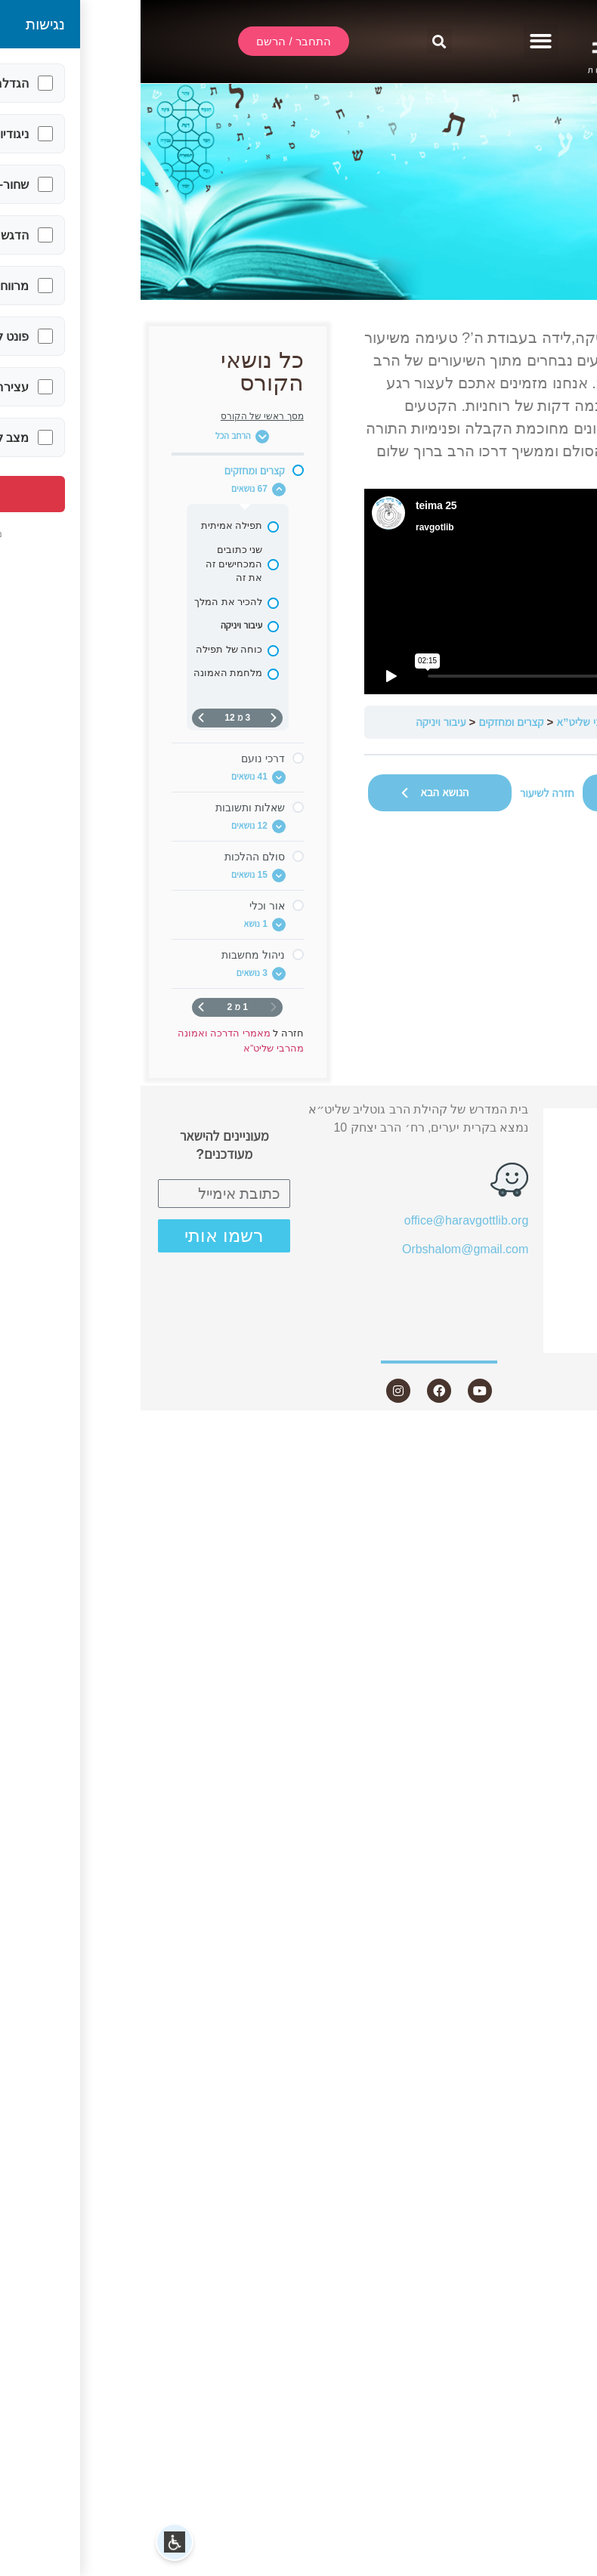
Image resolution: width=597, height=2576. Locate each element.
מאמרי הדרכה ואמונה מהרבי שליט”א (495, 721)
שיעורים (537, 1203)
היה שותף (540, 1312)
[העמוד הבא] (60, 718)
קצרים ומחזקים (371, 721)
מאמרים (544, 1230)
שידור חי (544, 1148)
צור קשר (535, 1339)
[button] (401, 42)
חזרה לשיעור (406, 792)
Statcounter (566, 1434)
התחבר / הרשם (525, 1121)
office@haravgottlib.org (326, 1220)
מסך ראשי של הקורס (121, 416)
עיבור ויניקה (301, 721)
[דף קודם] (133, 718)
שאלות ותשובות (524, 1257)
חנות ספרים (526, 1285)
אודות (543, 1175)
